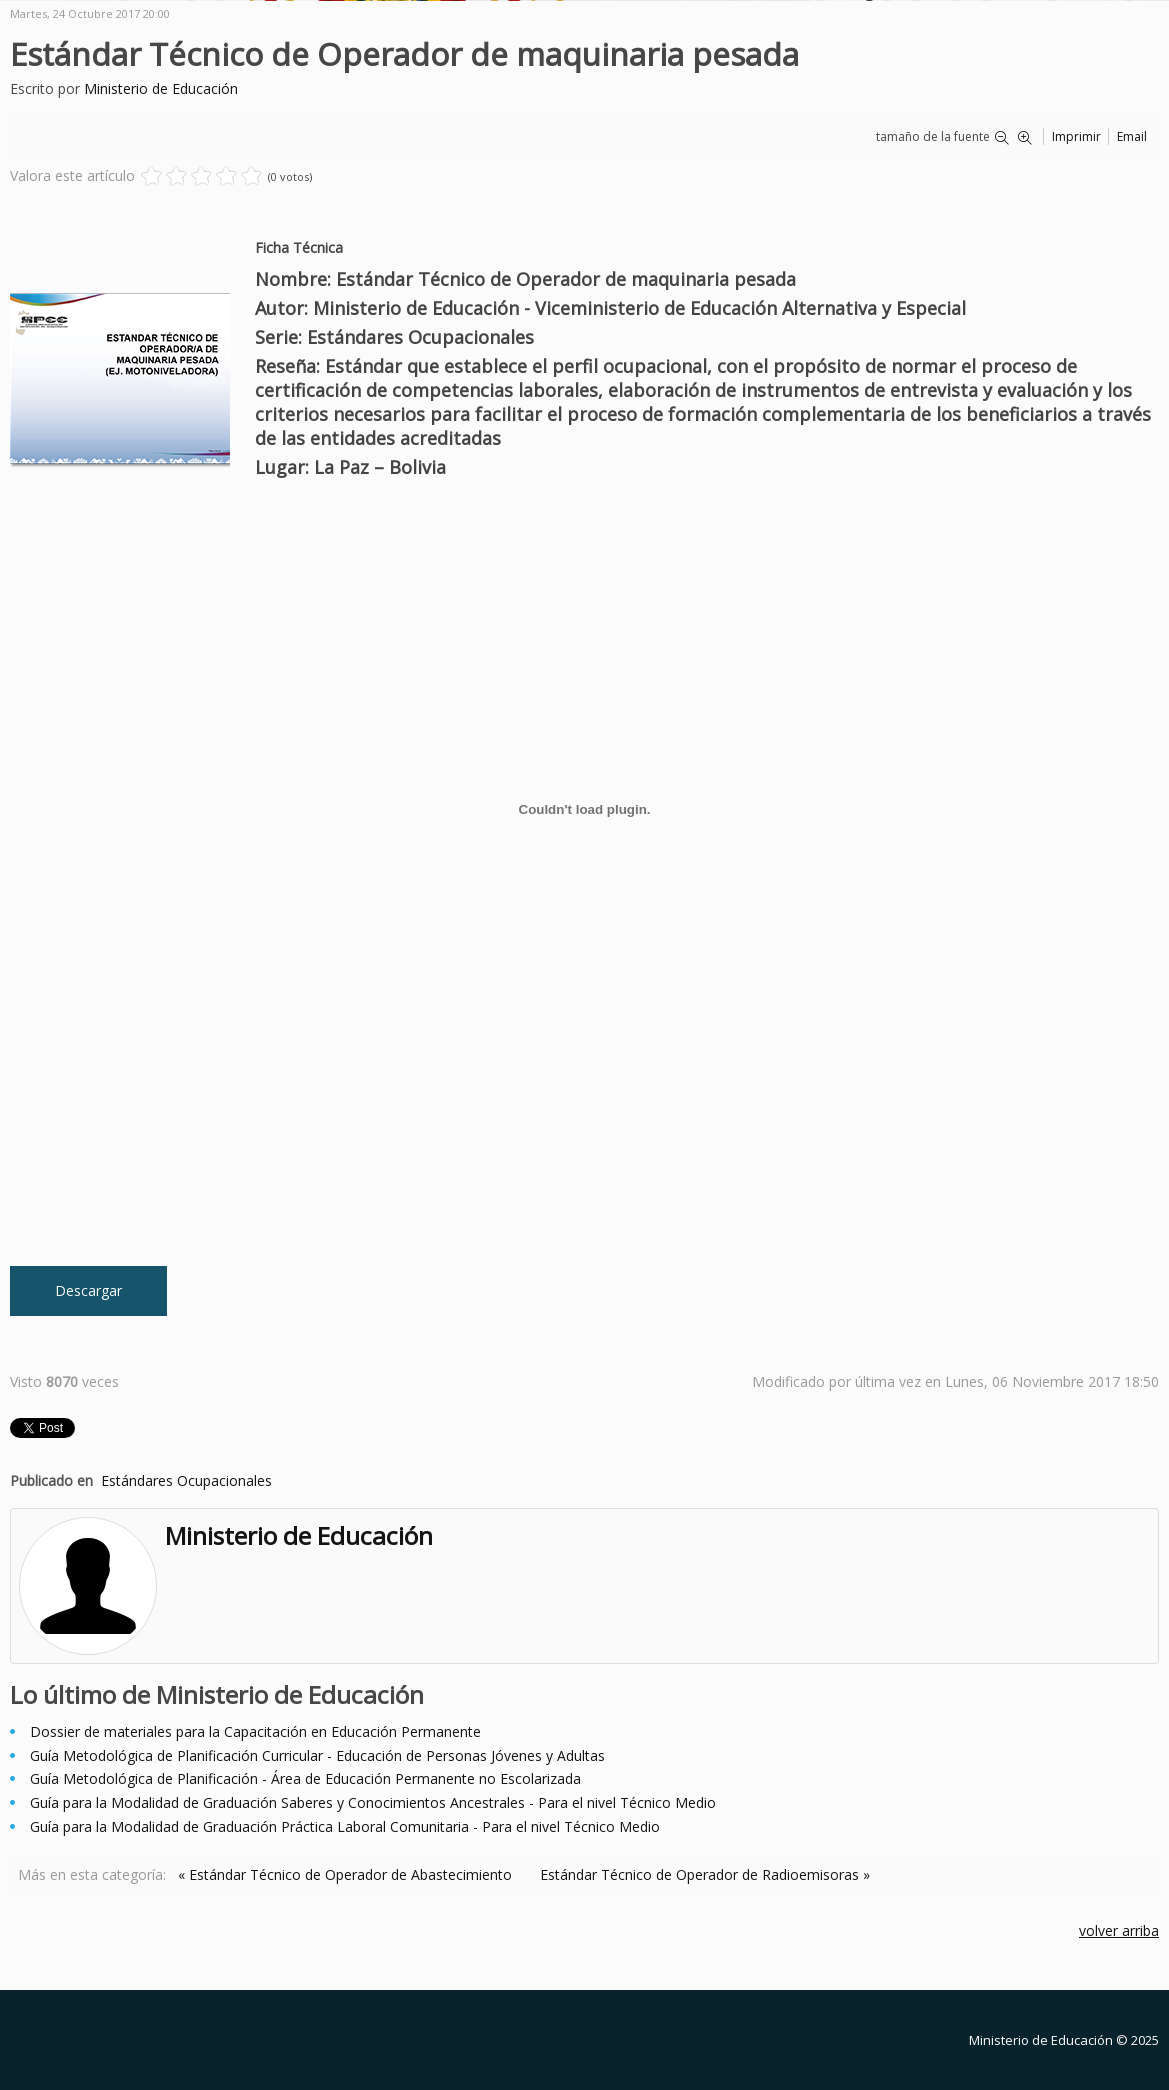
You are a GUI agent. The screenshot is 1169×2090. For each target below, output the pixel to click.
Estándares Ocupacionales (186, 1480)
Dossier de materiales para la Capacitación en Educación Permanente (255, 1731)
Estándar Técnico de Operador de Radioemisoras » (705, 1874)
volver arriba (1119, 1930)
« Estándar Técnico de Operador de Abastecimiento (345, 1874)
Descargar (88, 1290)
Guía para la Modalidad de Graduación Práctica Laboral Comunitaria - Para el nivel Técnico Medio (345, 1826)
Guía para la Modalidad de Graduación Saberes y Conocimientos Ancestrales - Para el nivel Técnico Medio (373, 1802)
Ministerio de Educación (161, 88)
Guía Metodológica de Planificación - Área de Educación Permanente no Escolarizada (305, 1778)
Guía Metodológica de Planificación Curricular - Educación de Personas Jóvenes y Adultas (317, 1755)
